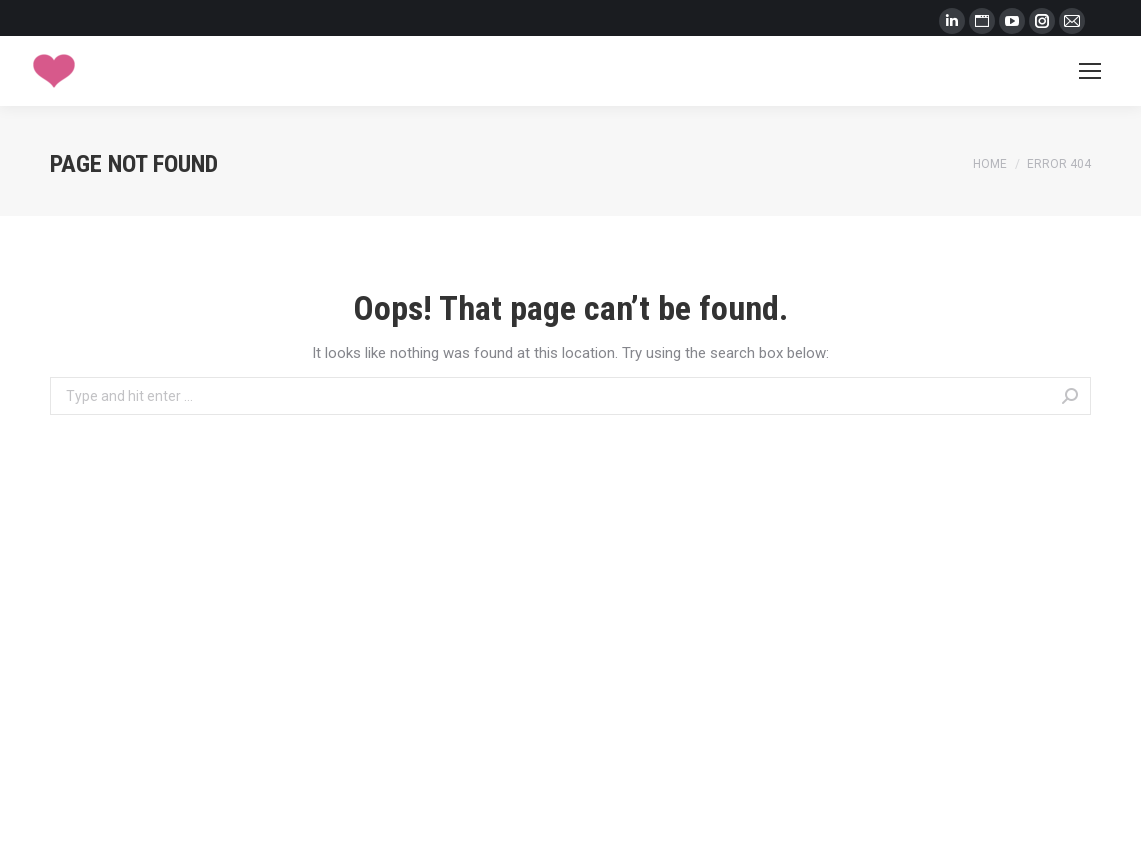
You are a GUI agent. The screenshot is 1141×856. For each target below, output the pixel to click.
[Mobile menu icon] (1090, 71)
